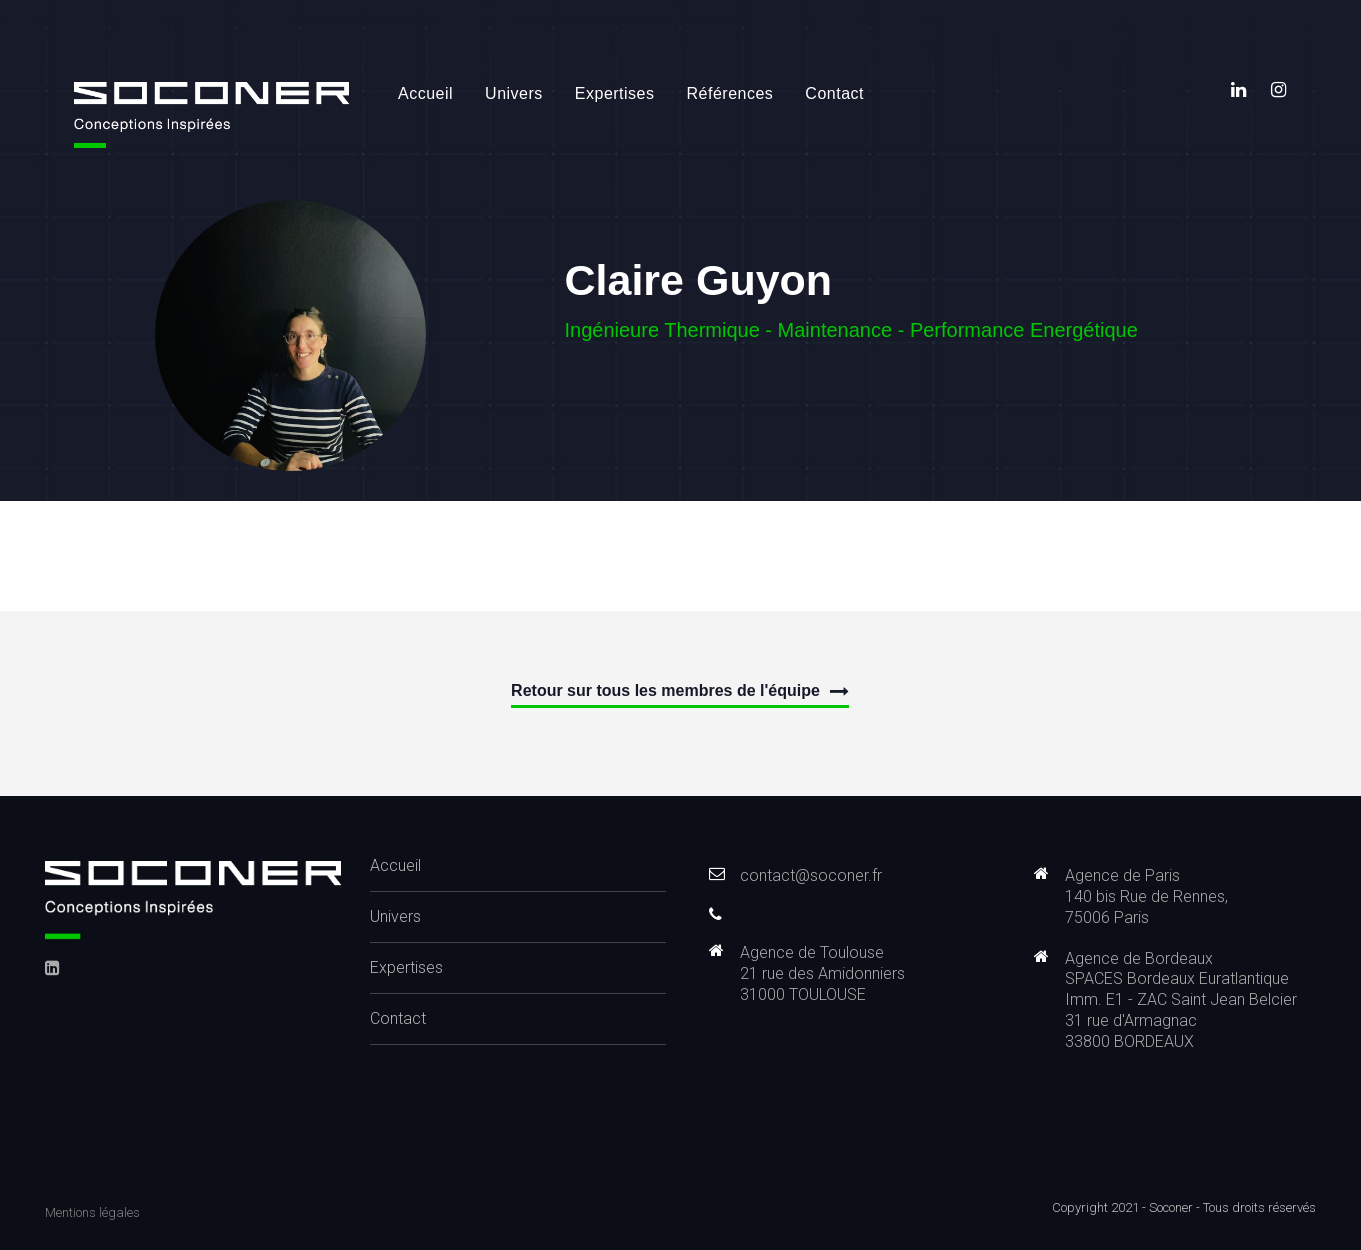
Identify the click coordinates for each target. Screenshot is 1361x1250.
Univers (514, 93)
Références (730, 93)
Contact (834, 93)
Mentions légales (92, 1212)
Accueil (425, 93)
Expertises (615, 93)
